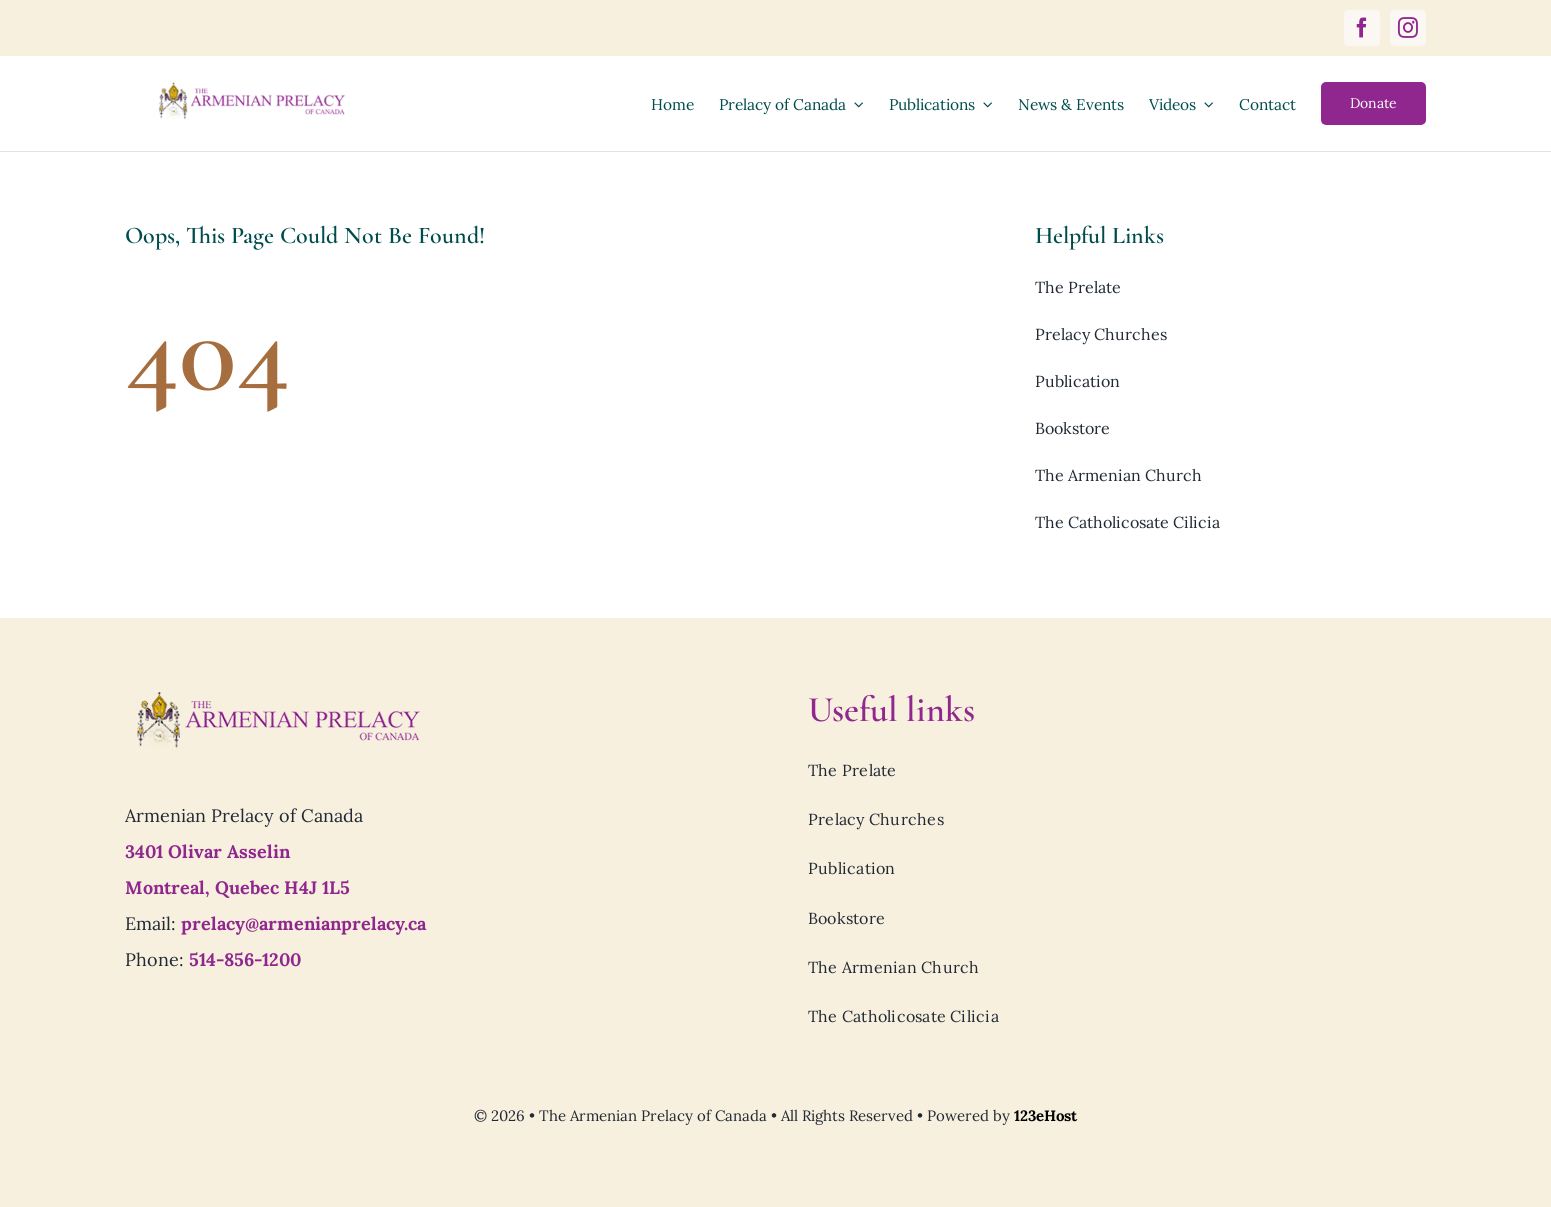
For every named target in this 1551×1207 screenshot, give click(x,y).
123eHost (1045, 1115)
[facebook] (1362, 28)
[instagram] (1408, 28)
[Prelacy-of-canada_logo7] (277, 697)
